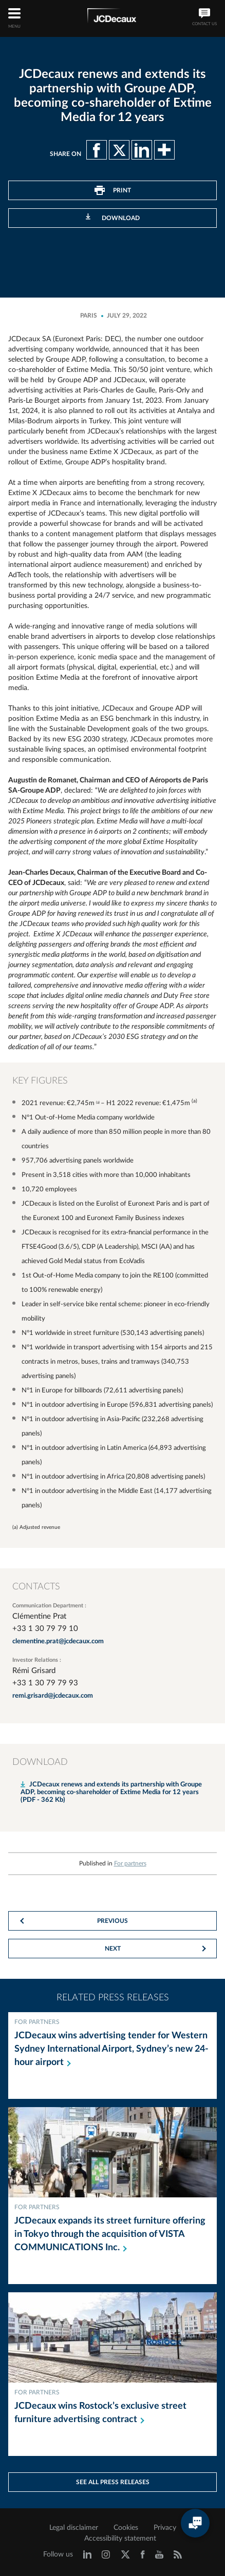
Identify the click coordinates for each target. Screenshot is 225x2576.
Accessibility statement (120, 2538)
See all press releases (112, 2482)
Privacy (165, 2527)
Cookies (126, 2527)
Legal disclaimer (73, 2527)
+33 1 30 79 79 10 (45, 1629)
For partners (130, 1863)
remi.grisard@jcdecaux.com (52, 1696)
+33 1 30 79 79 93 (45, 1683)
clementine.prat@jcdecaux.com (58, 1641)
